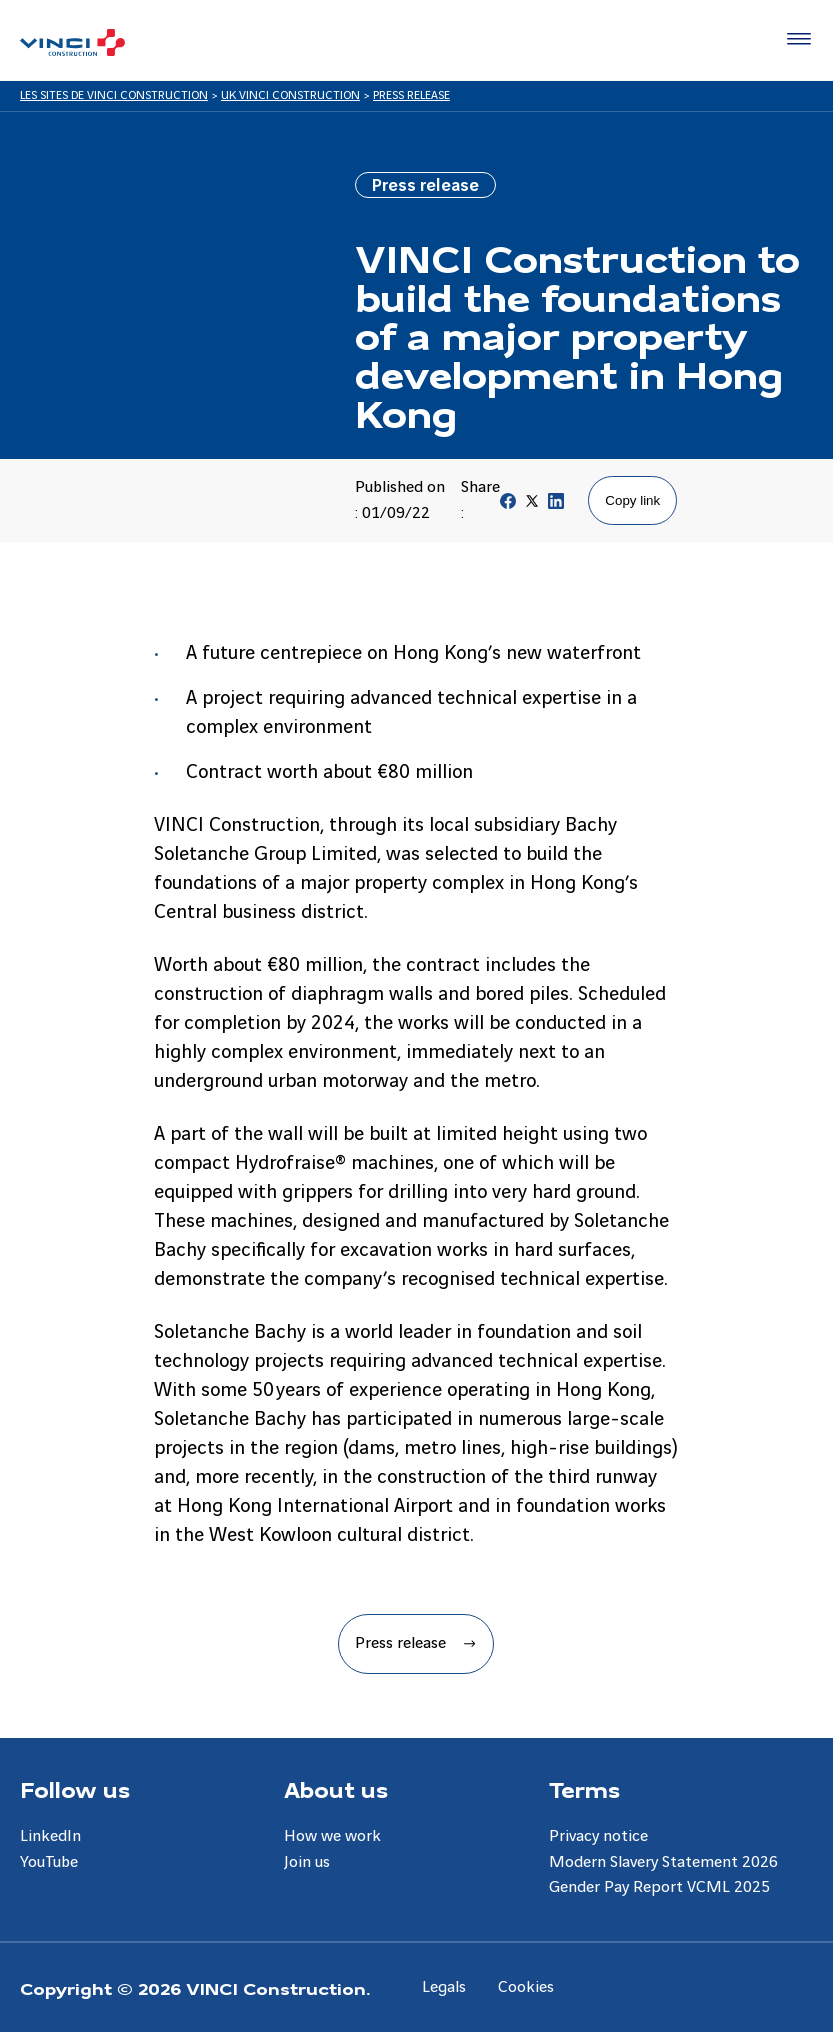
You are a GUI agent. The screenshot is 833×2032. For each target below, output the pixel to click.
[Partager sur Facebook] (508, 505)
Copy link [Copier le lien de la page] (632, 500)
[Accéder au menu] (795, 40)
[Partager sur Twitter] (532, 505)
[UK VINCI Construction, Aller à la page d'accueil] (72, 42)
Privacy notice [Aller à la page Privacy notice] (598, 1836)
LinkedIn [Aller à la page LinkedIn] (50, 1836)
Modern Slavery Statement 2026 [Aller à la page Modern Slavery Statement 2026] (663, 1862)
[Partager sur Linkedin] (556, 505)
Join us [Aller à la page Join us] (307, 1862)
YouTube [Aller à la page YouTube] (49, 1862)
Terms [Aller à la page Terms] (584, 1789)
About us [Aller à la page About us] (336, 1789)
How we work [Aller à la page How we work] (332, 1836)
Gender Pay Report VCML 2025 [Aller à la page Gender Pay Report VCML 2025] (659, 1887)
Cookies (526, 1987)
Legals (444, 1987)
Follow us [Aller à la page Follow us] (75, 1789)
